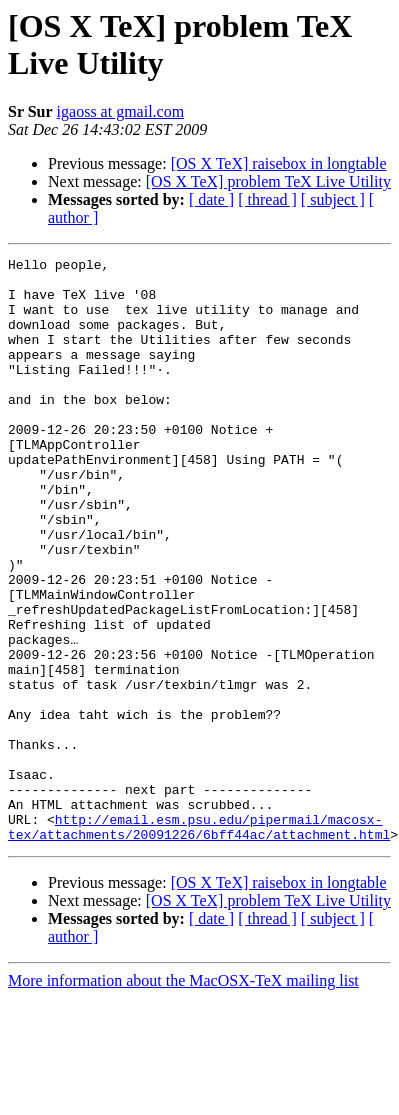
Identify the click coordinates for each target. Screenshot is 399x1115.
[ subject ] (333, 199)
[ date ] (211, 199)
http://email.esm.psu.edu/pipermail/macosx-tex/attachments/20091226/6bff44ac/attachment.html (199, 942)
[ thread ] (267, 199)
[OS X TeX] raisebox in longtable (279, 163)
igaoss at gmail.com (121, 111)
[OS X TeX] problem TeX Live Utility (268, 181)
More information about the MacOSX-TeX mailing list (183, 1097)
